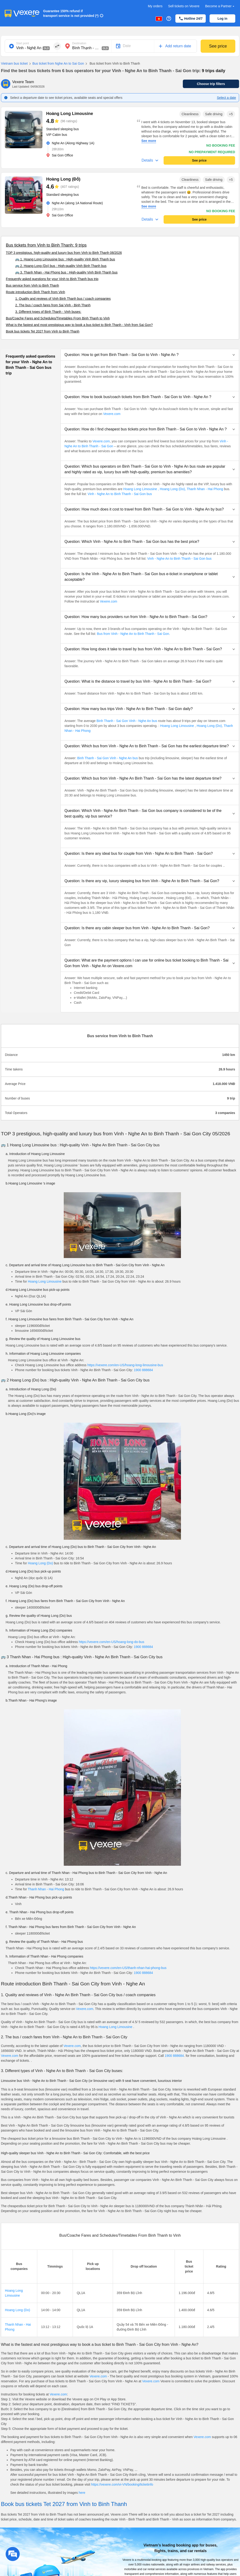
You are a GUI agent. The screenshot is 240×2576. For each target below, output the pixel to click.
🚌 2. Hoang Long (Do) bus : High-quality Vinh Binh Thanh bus (60, 266)
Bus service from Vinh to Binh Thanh (32, 285)
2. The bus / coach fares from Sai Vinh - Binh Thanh (52, 305)
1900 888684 (143, 1370)
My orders (155, 6)
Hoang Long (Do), (173, 489)
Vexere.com (111, 414)
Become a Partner (220, 6)
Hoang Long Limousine (45, 1281)
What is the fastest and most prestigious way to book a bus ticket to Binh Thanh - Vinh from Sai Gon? (79, 325)
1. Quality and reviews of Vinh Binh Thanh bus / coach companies (63, 298)
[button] (150, 354)
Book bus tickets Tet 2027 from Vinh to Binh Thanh (42, 331)
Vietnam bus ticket (14, 63)
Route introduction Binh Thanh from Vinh (35, 292)
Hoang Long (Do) (40, 1563)
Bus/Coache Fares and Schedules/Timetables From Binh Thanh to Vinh (58, 318)
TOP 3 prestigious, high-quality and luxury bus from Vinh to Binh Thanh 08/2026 (64, 253)
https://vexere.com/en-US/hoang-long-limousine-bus (125, 1365)
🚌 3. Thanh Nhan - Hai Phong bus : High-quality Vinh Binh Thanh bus (66, 272)
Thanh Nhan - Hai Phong (205, 489)
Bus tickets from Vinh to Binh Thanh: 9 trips (46, 245)
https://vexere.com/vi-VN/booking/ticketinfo (122, 2484)
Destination (79, 43)
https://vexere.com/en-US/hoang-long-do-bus (111, 1642)
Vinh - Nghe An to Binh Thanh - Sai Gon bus (119, 494)
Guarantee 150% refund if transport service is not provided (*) (71, 13)
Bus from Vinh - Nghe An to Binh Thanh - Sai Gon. (133, 634)
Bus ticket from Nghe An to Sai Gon (56, 63)
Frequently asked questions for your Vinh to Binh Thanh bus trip (52, 279)
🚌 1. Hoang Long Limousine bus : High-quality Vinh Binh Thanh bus (65, 259)
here (82, 2493)
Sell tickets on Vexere (183, 6)
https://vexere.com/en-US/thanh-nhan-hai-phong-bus (128, 1968)
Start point (22, 43)
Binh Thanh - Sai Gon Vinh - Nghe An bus (127, 721)
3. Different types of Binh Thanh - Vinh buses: (48, 312)
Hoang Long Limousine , (141, 489)
